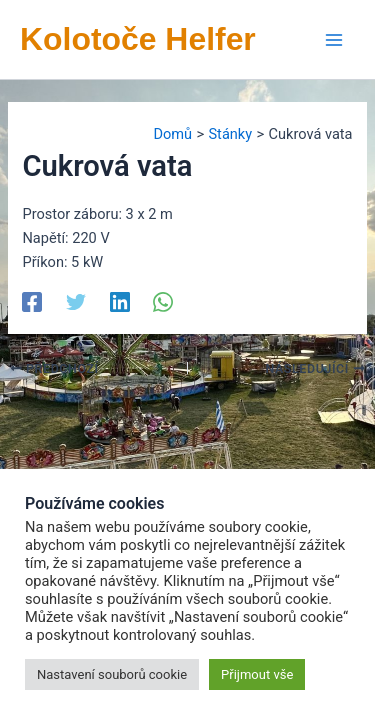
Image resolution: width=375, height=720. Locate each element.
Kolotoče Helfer (138, 39)
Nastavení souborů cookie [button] (112, 674)
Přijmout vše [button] (257, 674)
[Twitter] (76, 301)
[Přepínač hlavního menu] (334, 40)
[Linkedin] (120, 301)
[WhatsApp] (163, 301)
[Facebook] (32, 301)
